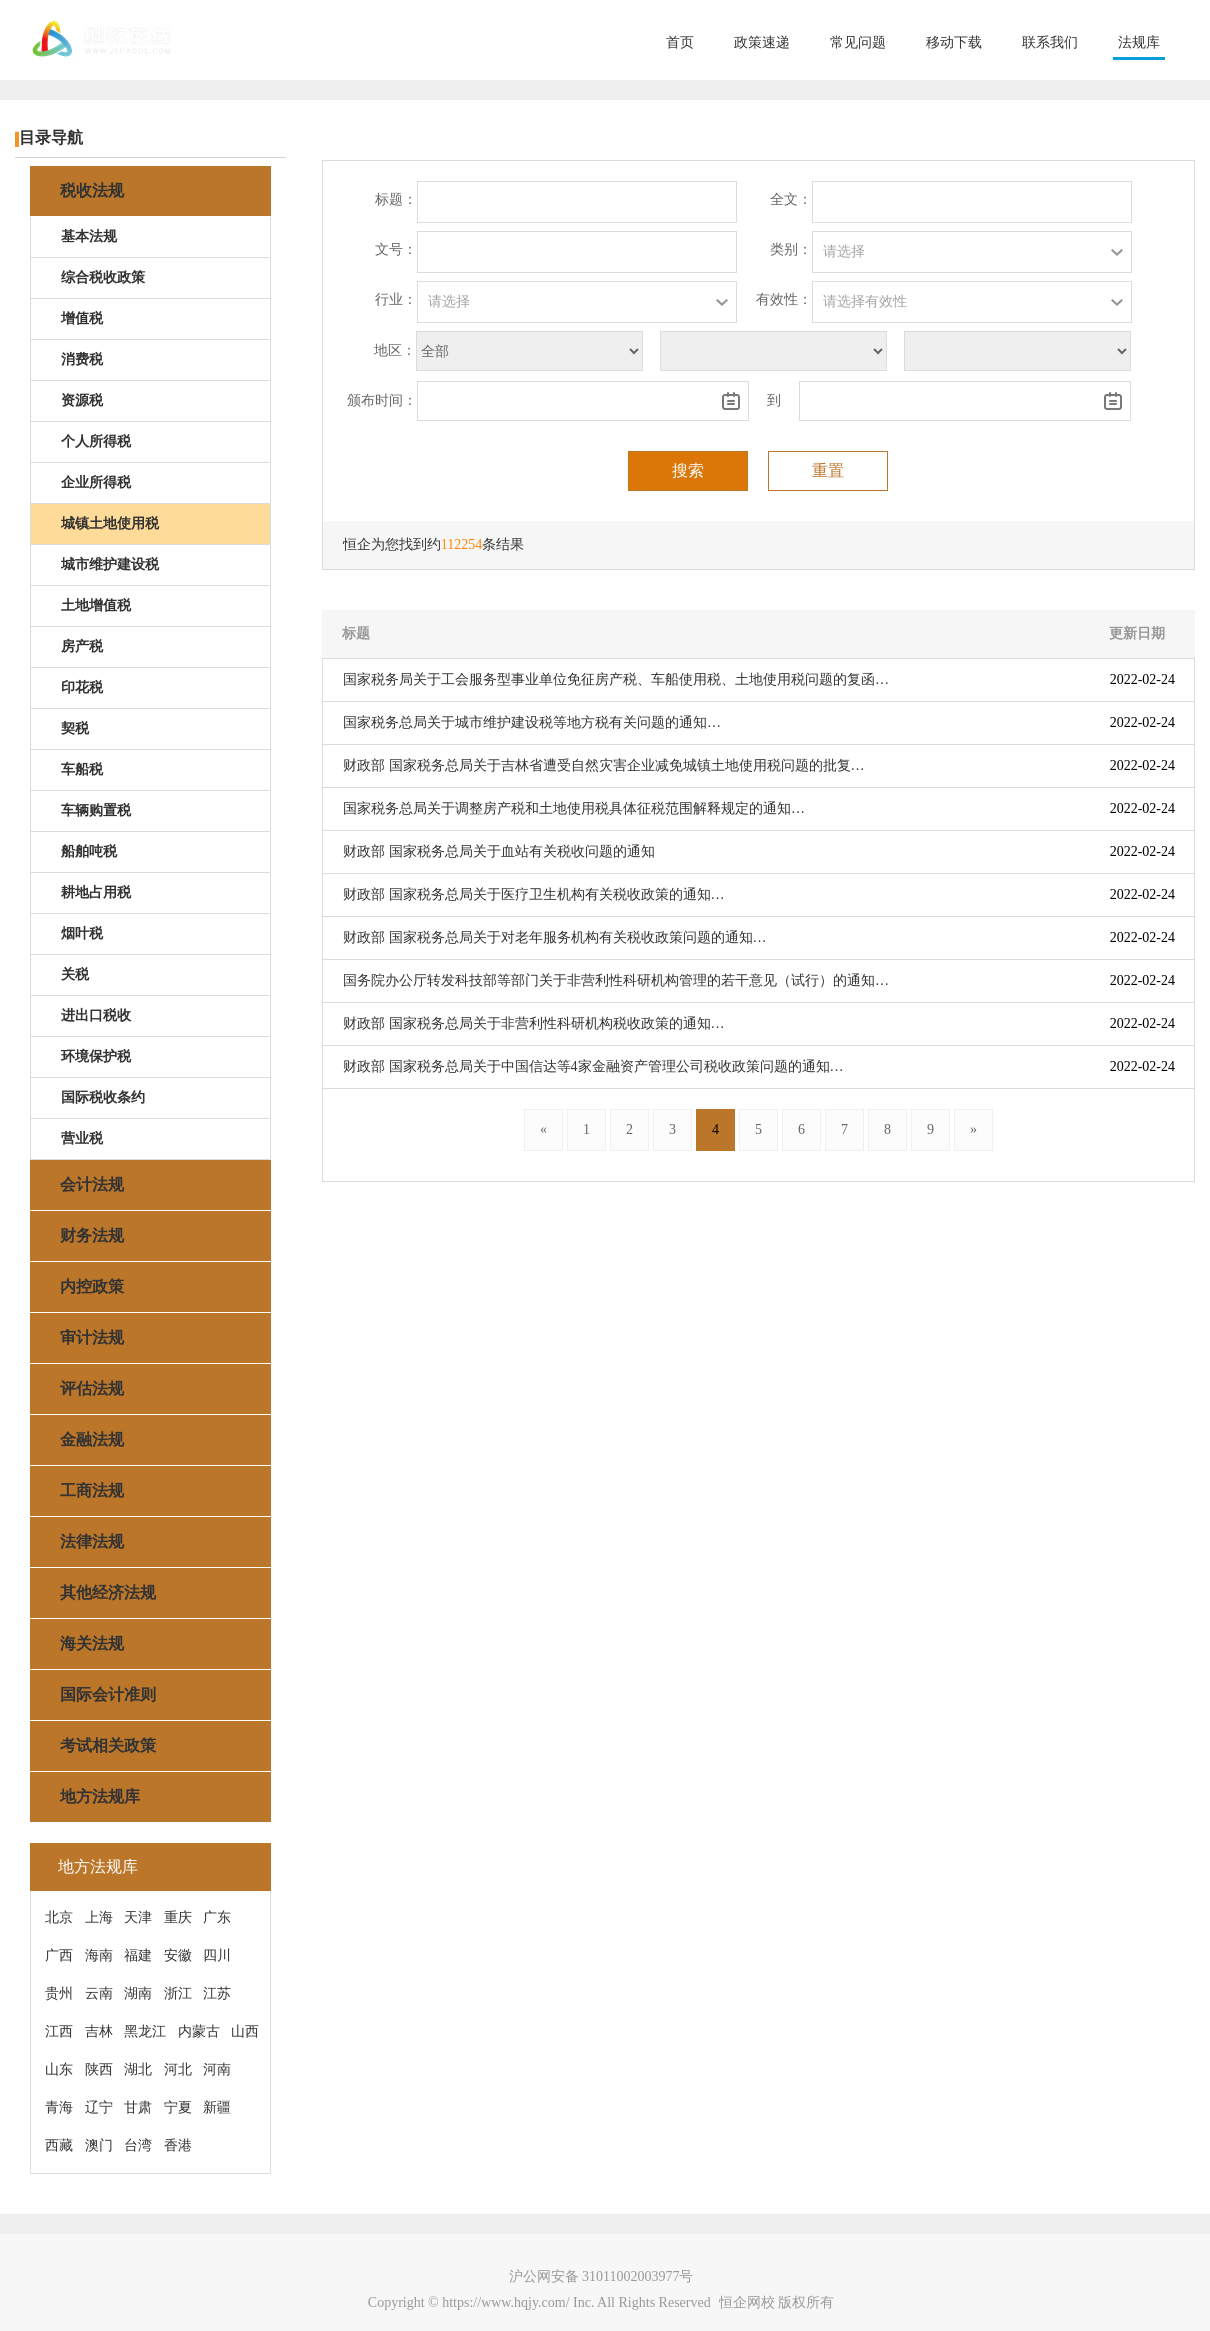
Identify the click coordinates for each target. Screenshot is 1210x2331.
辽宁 (99, 2107)
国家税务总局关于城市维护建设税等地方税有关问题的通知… (532, 722)
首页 (680, 42)
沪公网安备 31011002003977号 (601, 2276)
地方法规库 (100, 1796)
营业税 (82, 1138)
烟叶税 (82, 933)
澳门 (99, 2145)
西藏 (59, 2145)
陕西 (99, 2069)
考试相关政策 (108, 1745)
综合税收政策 (103, 277)
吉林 (99, 2031)
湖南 (138, 1993)
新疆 (217, 2107)
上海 (99, 1917)
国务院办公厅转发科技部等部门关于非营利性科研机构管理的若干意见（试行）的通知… (616, 980)
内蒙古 (199, 2031)
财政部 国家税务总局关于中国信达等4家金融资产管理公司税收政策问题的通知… (593, 1066)
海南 (99, 1955)
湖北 (138, 2069)
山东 (59, 2069)
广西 (59, 1955)
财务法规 (92, 1235)
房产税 (82, 646)
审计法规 (92, 1337)
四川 (217, 1955)
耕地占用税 (96, 892)
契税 (75, 728)
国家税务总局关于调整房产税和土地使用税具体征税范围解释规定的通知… (574, 808)
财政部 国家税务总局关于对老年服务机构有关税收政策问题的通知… (555, 937)
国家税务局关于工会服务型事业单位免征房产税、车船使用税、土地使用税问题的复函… (616, 679)
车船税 (82, 769)
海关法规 (92, 1643)
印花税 (82, 687)
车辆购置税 (96, 810)
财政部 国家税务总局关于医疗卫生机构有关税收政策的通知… (534, 894)
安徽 (178, 1955)
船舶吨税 (89, 851)
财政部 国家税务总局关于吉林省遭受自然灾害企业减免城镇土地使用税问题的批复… (604, 765)
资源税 (82, 400)
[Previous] (543, 1130)
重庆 (178, 1917)
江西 (59, 2031)
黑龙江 (145, 2031)
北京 (59, 1917)
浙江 (178, 1993)
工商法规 (92, 1490)
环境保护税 (96, 1056)
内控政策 (92, 1286)
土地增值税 (96, 605)
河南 (217, 2069)
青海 (59, 2107)
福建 (138, 1955)
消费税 (82, 359)
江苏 (217, 1993)
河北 (178, 2069)
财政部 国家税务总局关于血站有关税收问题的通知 (499, 851)
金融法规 (92, 1439)
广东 (217, 1917)
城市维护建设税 (110, 564)
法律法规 (92, 1541)
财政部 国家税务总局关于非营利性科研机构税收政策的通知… (534, 1023)
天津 (138, 1917)
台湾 (138, 2145)
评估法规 (92, 1388)
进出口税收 (96, 1015)
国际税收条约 (103, 1097)
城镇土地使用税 (110, 523)
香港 (178, 2145)
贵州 (59, 1993)
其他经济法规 (108, 1592)
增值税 (82, 318)
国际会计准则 (108, 1694)
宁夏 (178, 2107)
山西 (245, 2031)
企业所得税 (96, 482)
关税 (75, 974)
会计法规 (92, 1184)
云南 (99, 1993)
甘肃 (138, 2107)
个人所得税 (96, 441)
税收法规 (92, 190)
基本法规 (89, 236)
